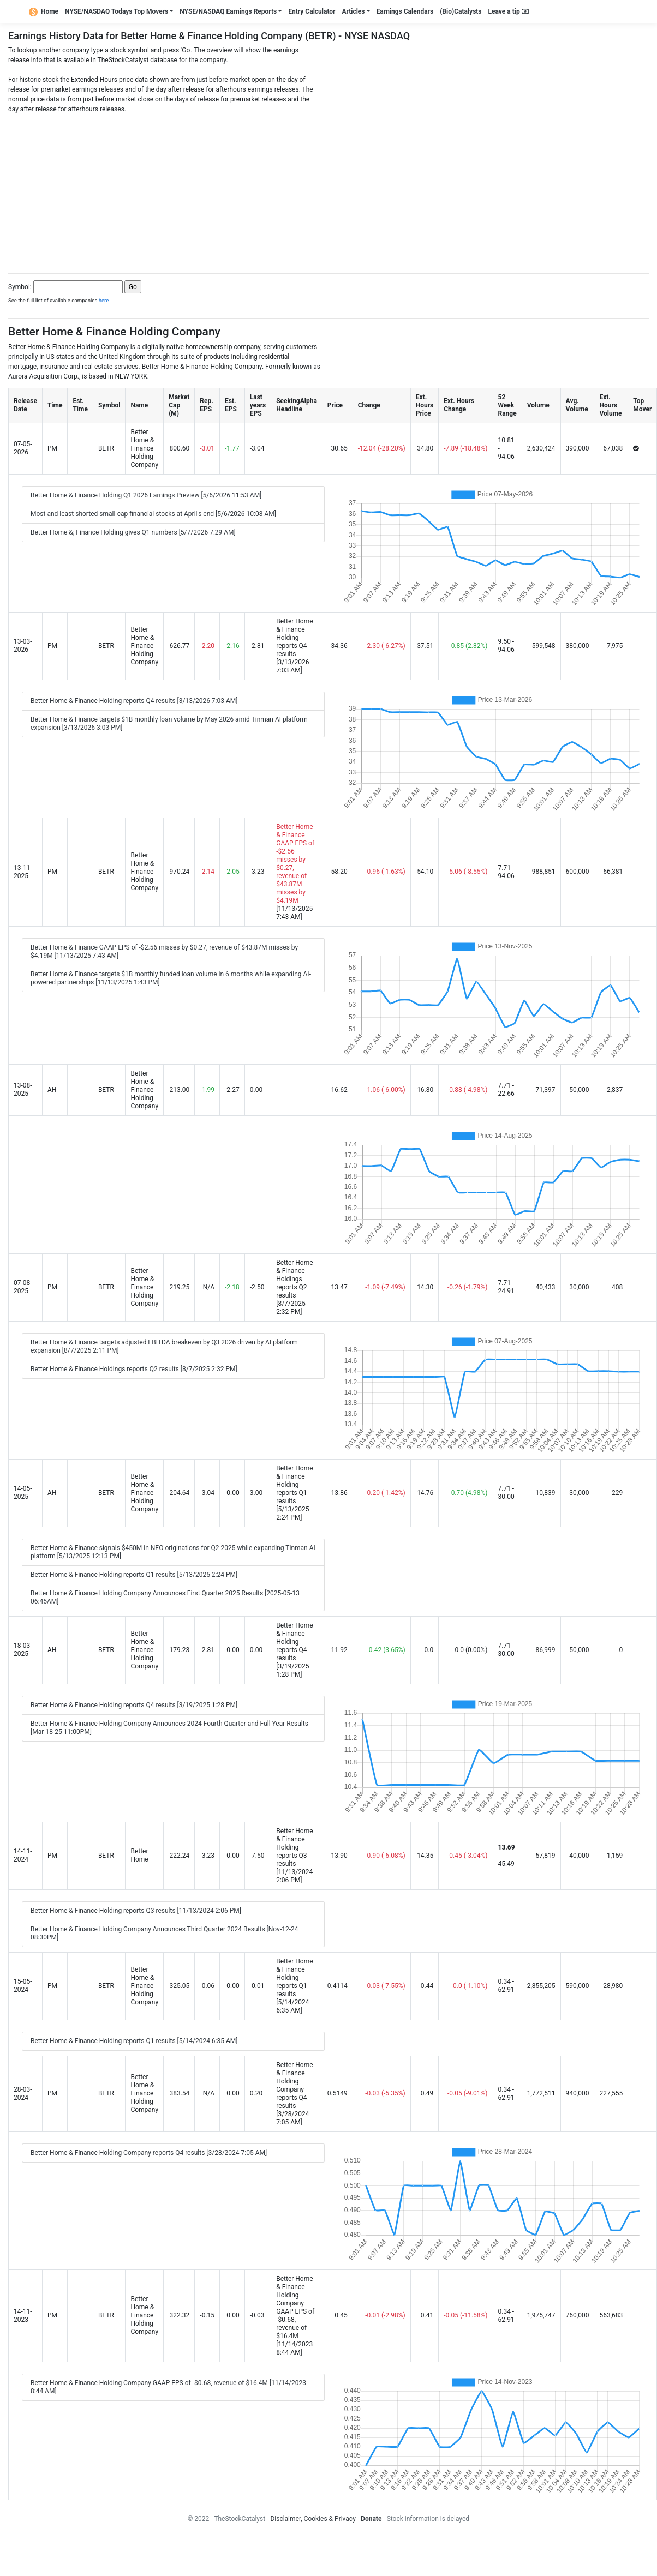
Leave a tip (508, 11)
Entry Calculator (311, 11)
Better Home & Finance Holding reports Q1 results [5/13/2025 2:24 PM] (134, 1574)
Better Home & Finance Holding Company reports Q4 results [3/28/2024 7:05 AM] (149, 2153)
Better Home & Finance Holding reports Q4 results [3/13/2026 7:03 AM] (134, 701)
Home (43, 11)
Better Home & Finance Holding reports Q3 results (294, 1847)
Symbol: (20, 287)
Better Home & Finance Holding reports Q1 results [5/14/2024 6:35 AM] (134, 2041)
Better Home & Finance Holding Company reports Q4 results (294, 2085)
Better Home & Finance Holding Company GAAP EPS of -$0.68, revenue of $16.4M (295, 2307)
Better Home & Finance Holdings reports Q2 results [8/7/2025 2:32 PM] (134, 1369)
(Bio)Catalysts (460, 11)
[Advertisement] (328, 190)
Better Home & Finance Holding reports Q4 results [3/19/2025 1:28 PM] (134, 1705)
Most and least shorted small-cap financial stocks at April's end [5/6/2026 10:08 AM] (153, 514)
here (104, 300)
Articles (353, 11)
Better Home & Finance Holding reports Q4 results (294, 637)
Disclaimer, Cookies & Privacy (312, 2519)
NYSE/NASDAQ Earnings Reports (228, 11)
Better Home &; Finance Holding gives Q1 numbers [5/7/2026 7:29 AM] (133, 532)
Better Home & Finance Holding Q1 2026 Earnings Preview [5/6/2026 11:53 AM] (146, 495)
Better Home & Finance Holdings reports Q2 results (294, 1279)
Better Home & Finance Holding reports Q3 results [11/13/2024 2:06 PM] (136, 1910)
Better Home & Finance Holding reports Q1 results (294, 1484)
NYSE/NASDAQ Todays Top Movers (116, 11)
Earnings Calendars (405, 11)
